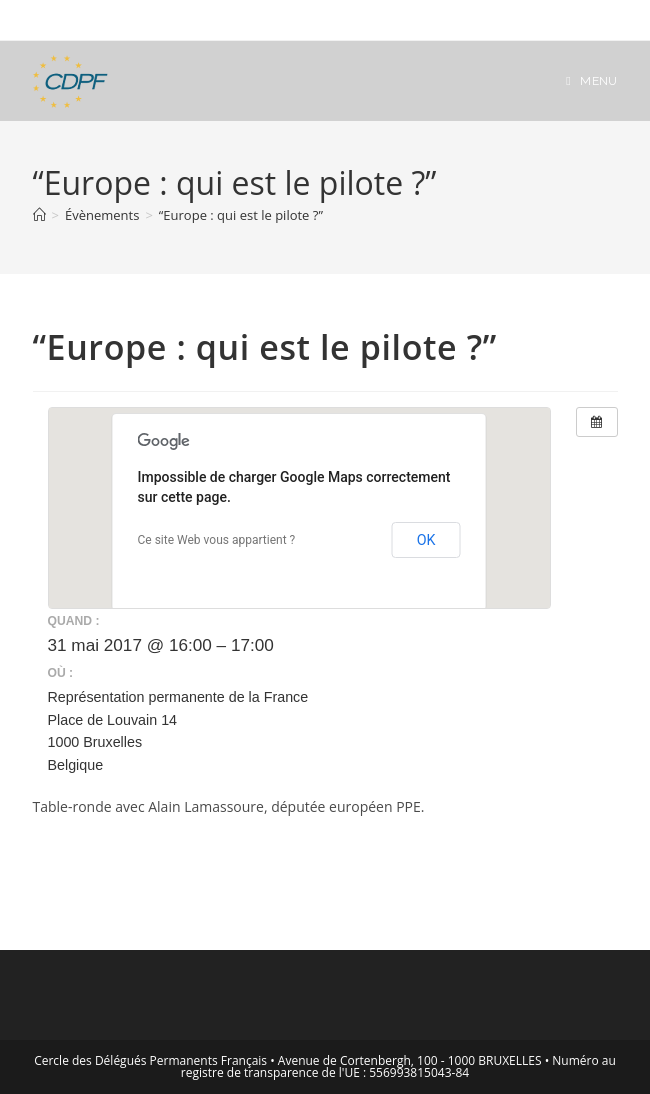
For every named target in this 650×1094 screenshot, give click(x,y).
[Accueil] (39, 215)
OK (426, 540)
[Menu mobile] (591, 81)
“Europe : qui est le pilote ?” (241, 215)
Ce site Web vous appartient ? (217, 540)
